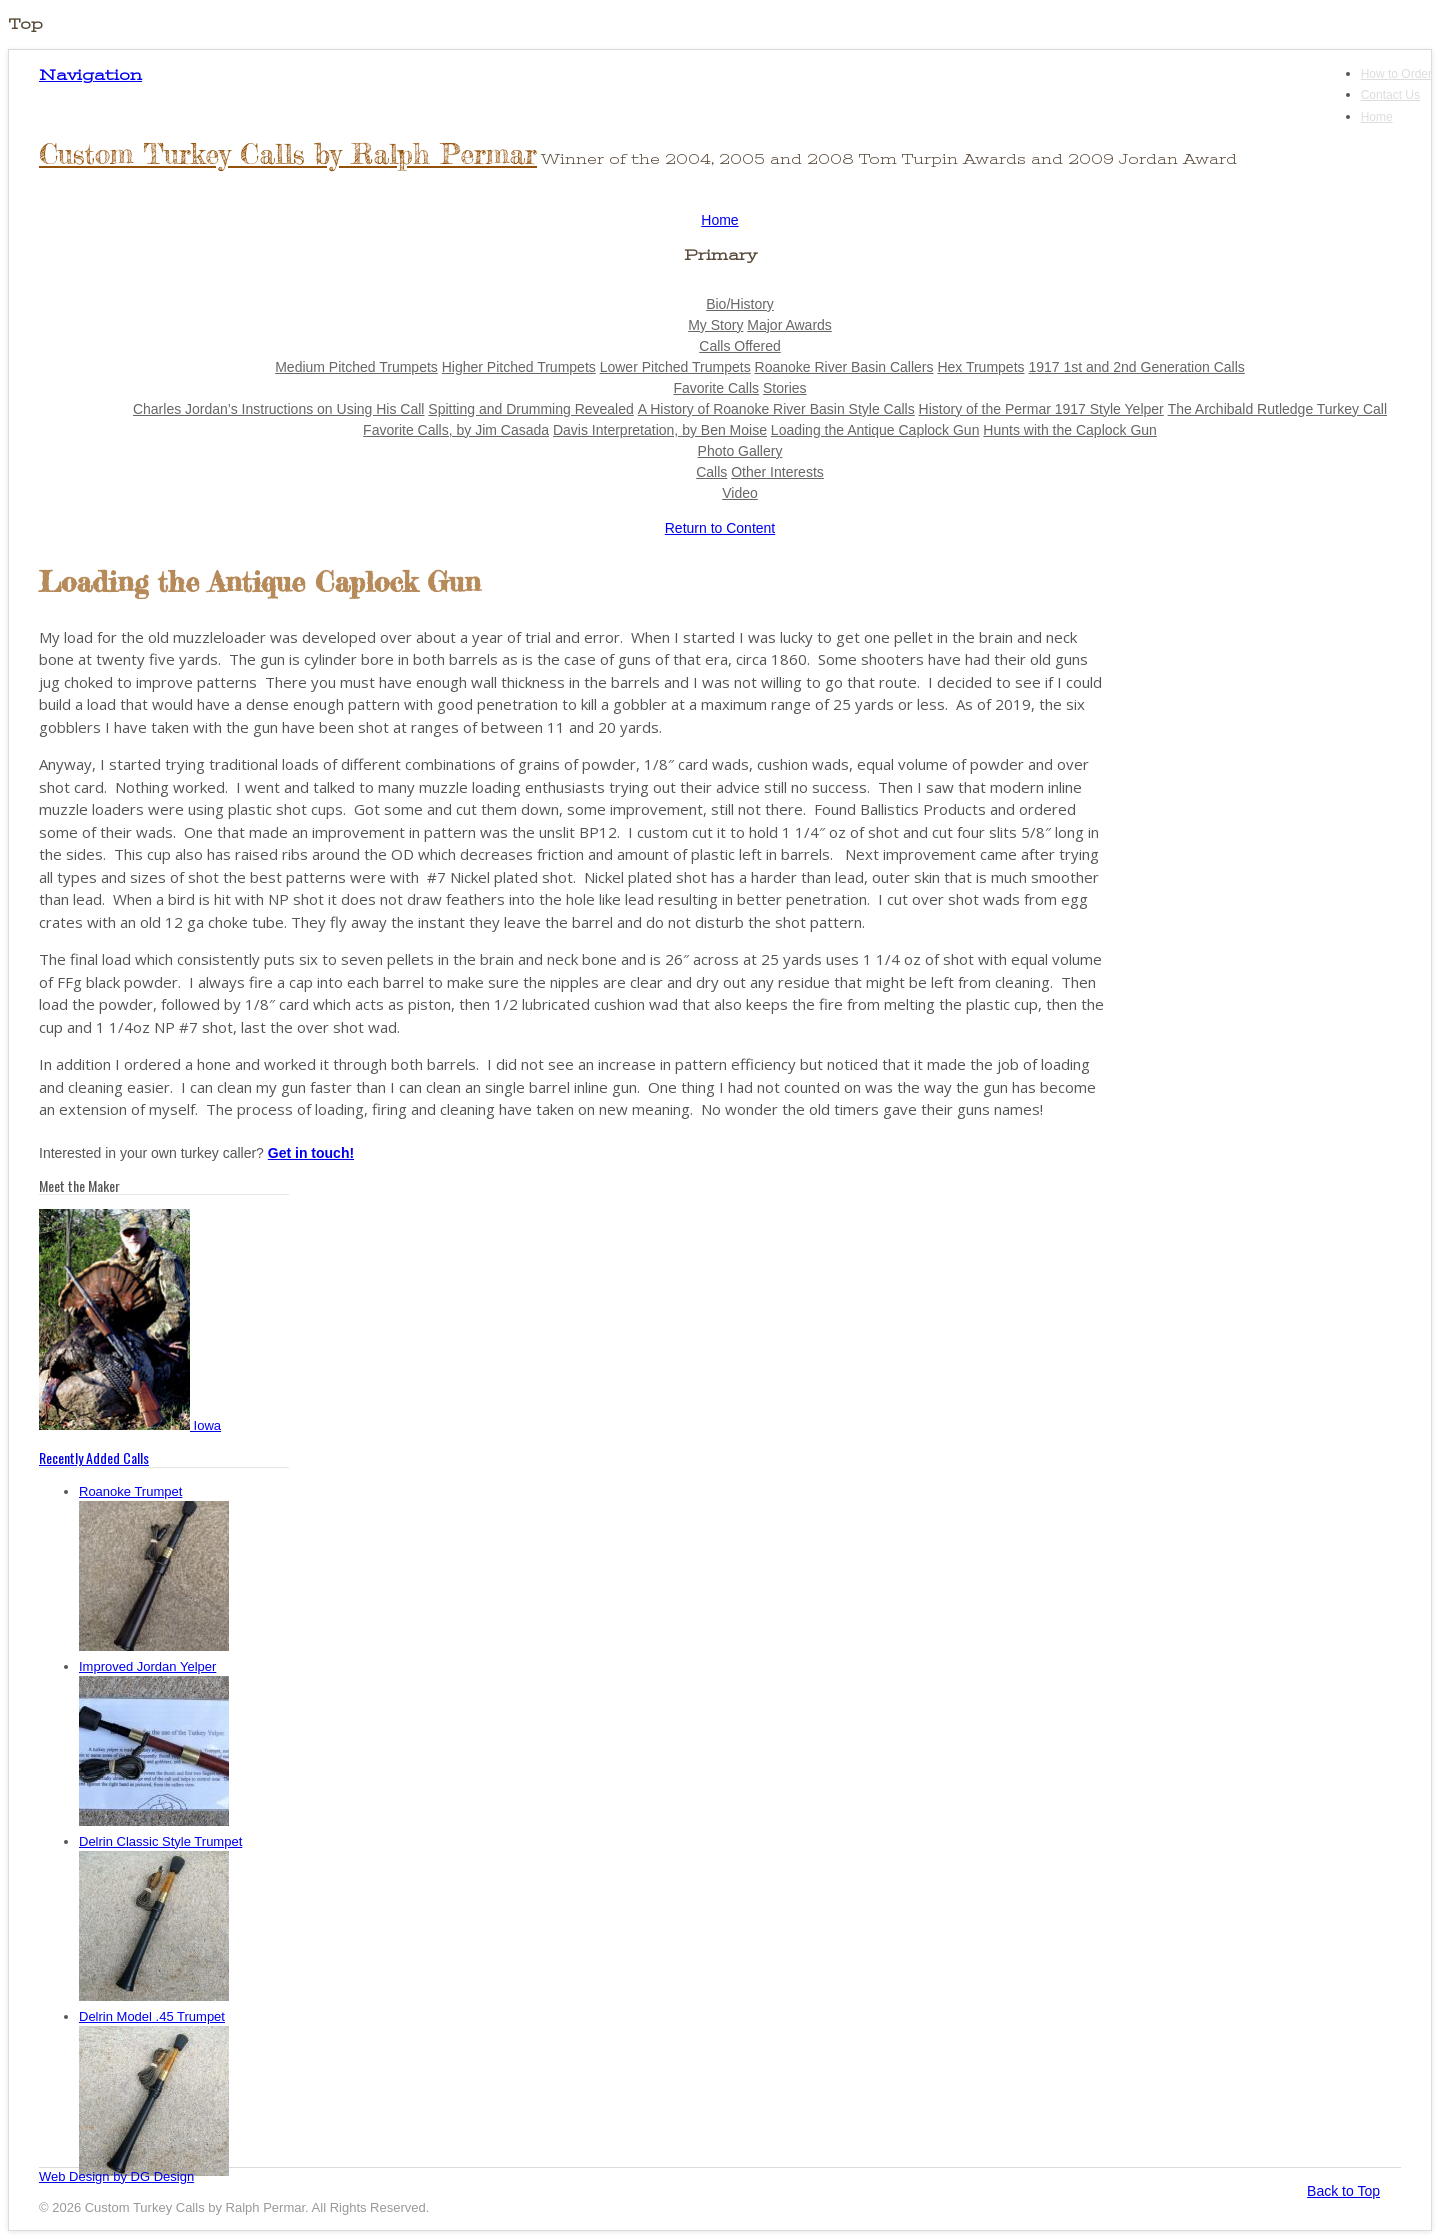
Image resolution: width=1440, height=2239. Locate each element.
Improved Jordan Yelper (147, 1666)
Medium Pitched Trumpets (356, 367)
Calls (711, 472)
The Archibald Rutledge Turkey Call (1277, 409)
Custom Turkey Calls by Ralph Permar (288, 154)
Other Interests (777, 472)
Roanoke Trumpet (130, 1491)
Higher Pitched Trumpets (519, 367)
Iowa (130, 1425)
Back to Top (1343, 2191)
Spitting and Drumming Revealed (530, 409)
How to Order (1396, 74)
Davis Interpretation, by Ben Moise (660, 430)
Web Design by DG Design (116, 2176)
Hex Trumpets (980, 367)
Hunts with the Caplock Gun (1070, 430)
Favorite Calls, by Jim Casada (456, 430)
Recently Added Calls (94, 1457)
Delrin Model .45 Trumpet (152, 2016)
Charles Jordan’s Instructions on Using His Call (279, 409)
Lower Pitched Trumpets (675, 367)
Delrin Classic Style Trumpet (160, 1841)
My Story (715, 325)
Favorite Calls (716, 388)
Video (740, 493)
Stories (785, 388)
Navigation (90, 75)
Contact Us (1390, 95)
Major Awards (789, 325)
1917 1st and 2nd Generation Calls (1136, 367)
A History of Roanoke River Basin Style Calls (776, 409)
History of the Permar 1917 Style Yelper (1041, 409)
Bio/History (740, 304)
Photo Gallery (740, 451)
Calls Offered (739, 346)
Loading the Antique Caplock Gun (875, 430)
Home (1377, 117)
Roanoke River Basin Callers (844, 367)
